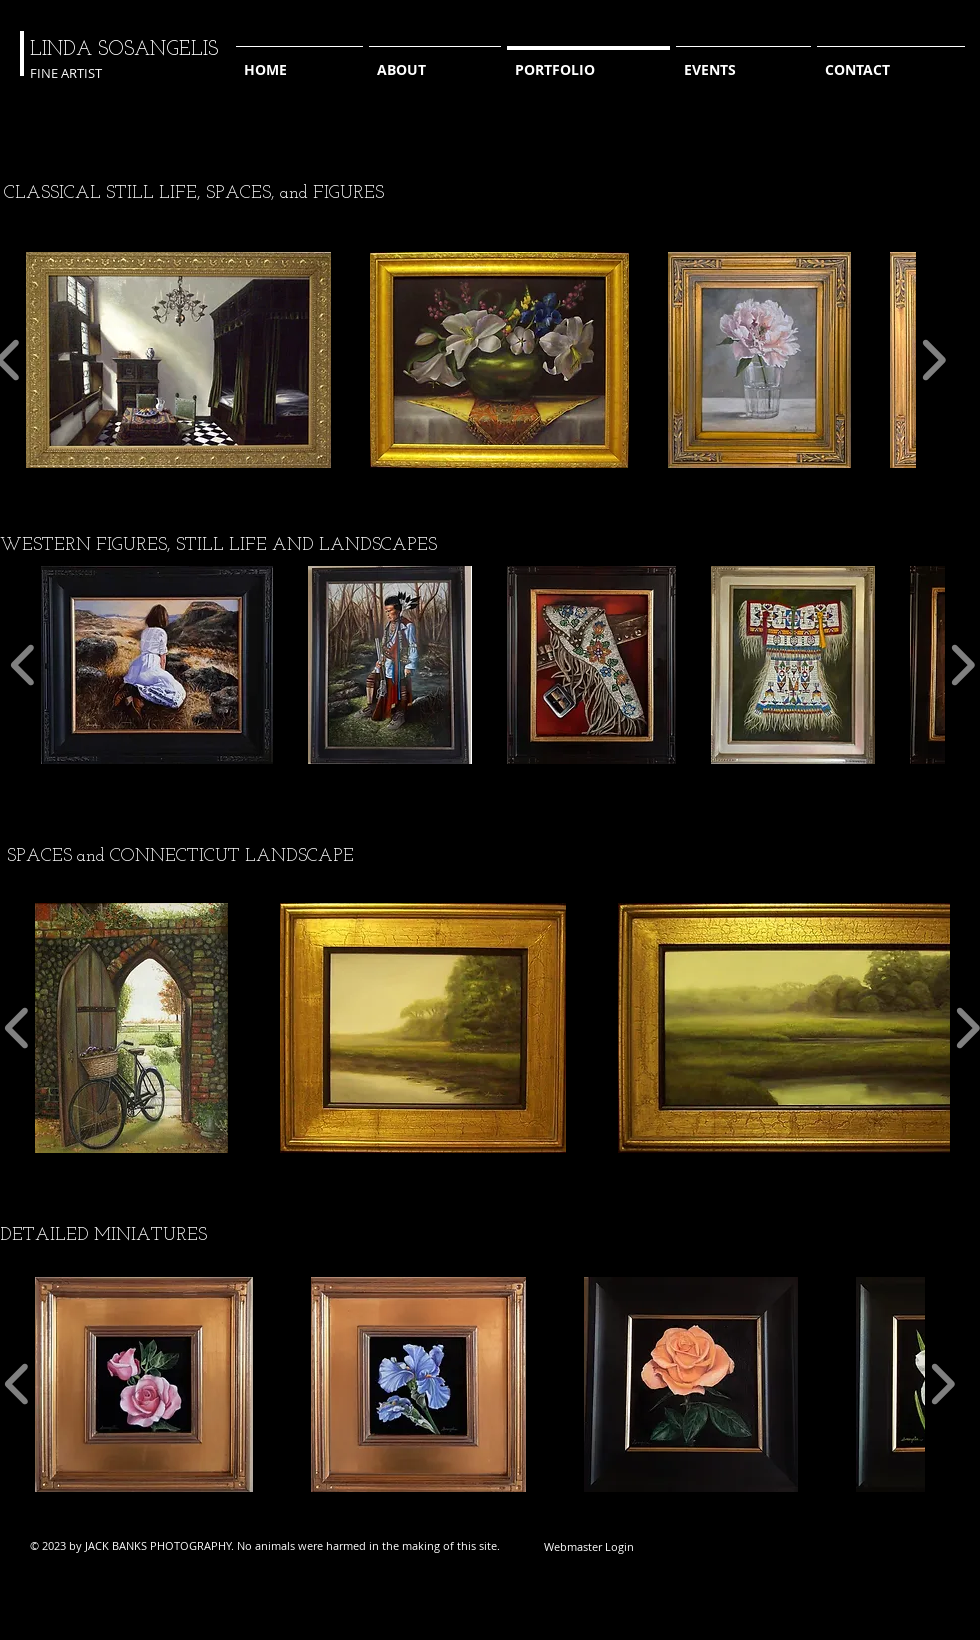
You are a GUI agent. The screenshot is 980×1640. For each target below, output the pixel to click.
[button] (178, 360)
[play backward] (23, 665)
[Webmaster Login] (588, 1546)
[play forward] (933, 360)
